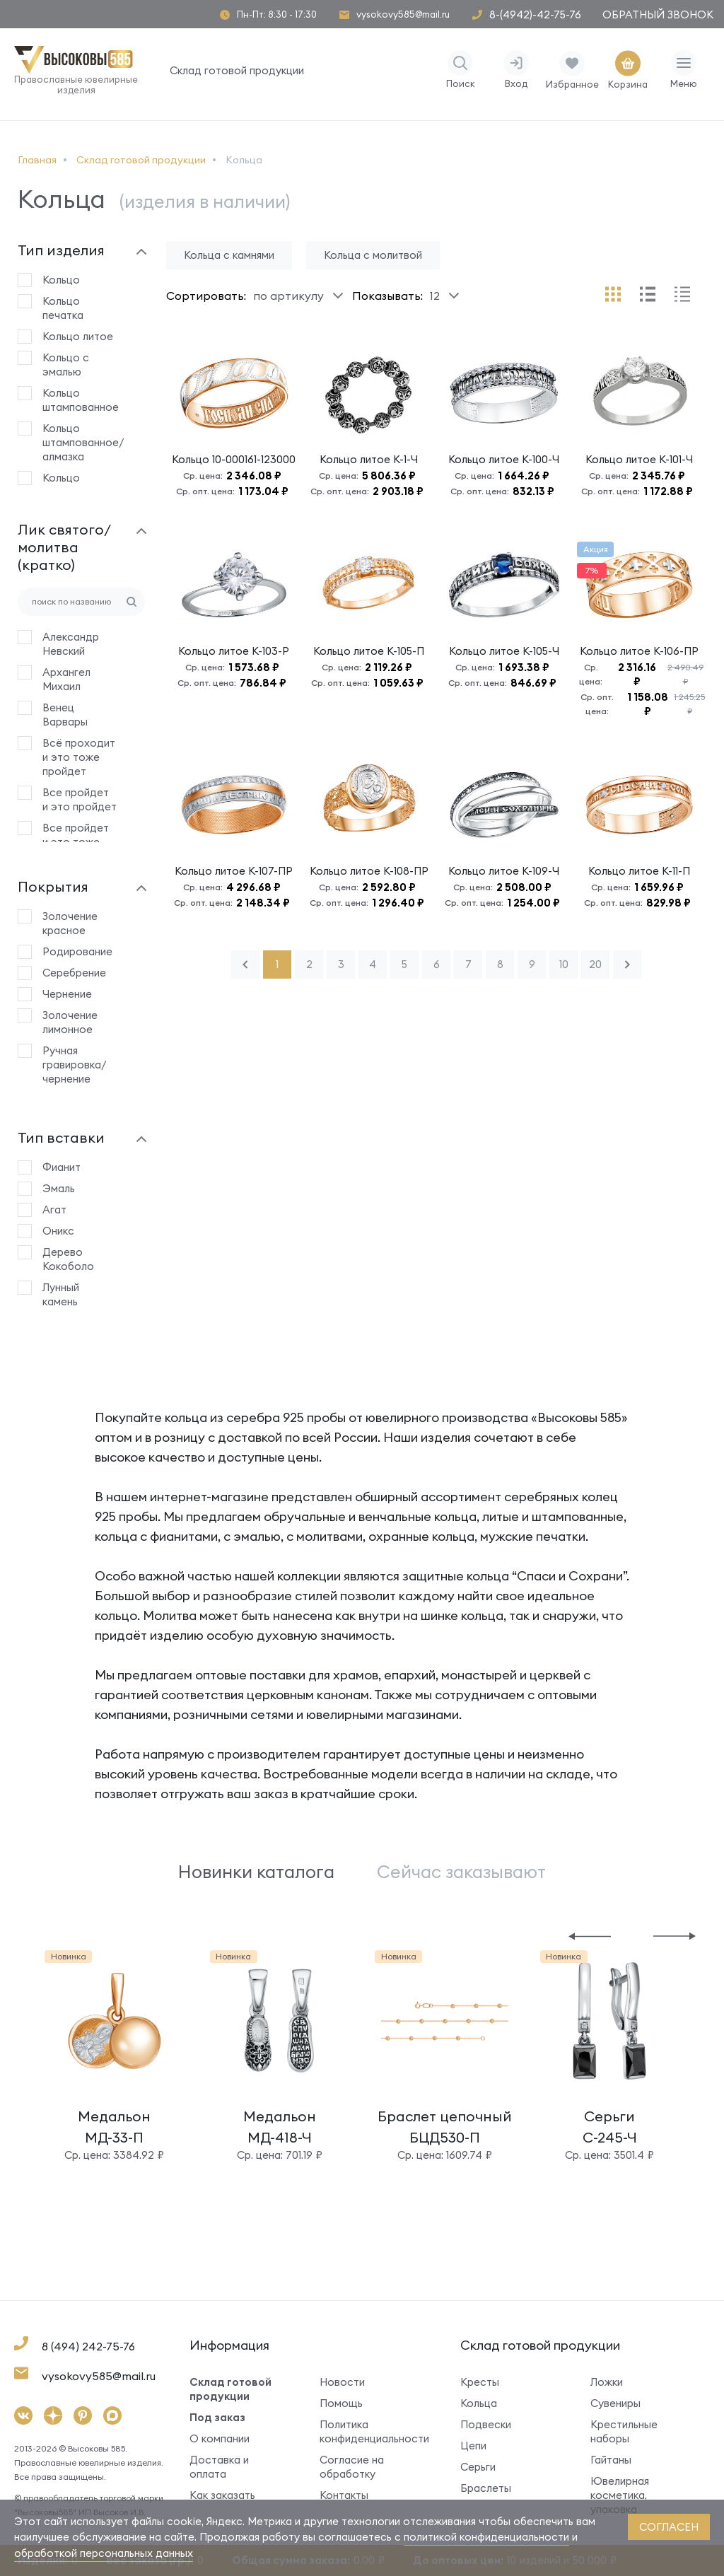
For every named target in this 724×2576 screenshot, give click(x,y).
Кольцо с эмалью (65, 364)
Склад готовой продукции (237, 70)
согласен (669, 2527)
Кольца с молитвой (373, 255)
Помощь (341, 2403)
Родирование (77, 951)
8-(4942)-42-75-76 (535, 14)
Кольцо (61, 279)
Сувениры (615, 2403)
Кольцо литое (77, 336)
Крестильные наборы (624, 2431)
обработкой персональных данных (103, 2553)
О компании (219, 2438)
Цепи (473, 2445)
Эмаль (58, 1188)
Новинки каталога (256, 1871)
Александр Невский (70, 644)
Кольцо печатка (62, 308)
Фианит (61, 1167)
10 (563, 964)
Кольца (478, 2403)
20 (595, 964)
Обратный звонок (657, 14)
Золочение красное (70, 923)
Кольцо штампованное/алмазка (79, 442)
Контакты (344, 2495)
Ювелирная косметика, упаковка (619, 2495)
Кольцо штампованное (79, 400)
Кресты (479, 2382)
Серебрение (74, 972)
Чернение (67, 994)
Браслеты (485, 2488)
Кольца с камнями (229, 255)
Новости (342, 2382)
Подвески (485, 2424)
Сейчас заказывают (461, 1871)
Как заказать (222, 2495)
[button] (589, 1935)
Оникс (58, 1230)
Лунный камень (60, 1294)
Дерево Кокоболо (68, 1259)
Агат (54, 1209)
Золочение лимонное (70, 1022)
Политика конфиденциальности (369, 2431)
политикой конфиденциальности (486, 2536)
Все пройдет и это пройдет (79, 799)
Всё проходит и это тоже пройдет (78, 757)
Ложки (606, 2382)
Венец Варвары (65, 714)
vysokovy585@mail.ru (403, 14)
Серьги (478, 2466)
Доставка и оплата (219, 2467)
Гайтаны (610, 2459)
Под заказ (217, 2417)
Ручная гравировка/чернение (74, 1064)
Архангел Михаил (66, 679)
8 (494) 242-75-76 (88, 2346)
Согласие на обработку (352, 2467)
